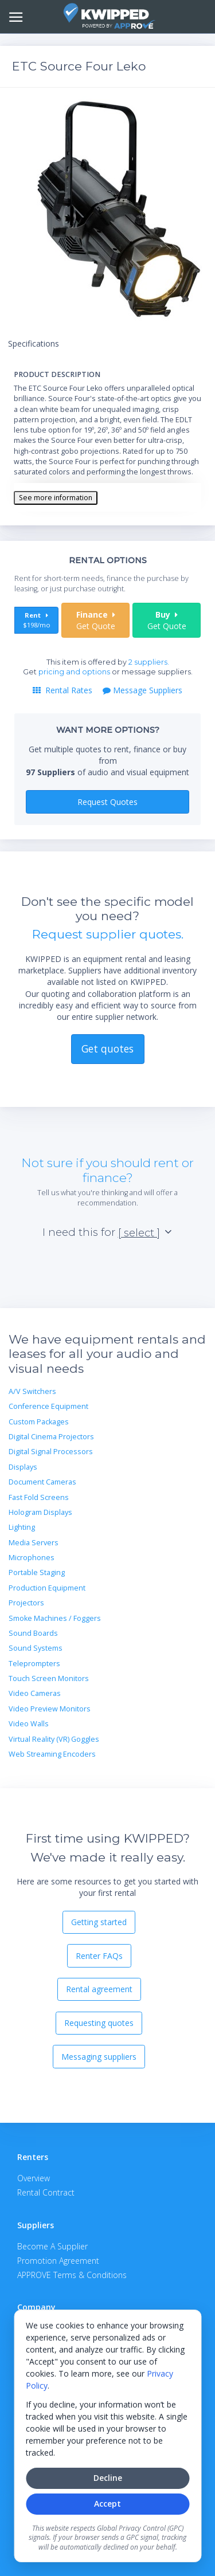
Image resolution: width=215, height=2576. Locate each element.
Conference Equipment (48, 1406)
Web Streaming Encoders (52, 1754)
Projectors (26, 1603)
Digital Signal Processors (51, 1451)
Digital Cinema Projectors (51, 1437)
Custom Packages (39, 1422)
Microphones (31, 1557)
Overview (33, 2178)
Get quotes (107, 1048)
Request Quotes (107, 801)
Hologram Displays (40, 1512)
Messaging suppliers (98, 2056)
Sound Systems (35, 1648)
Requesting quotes (99, 2022)
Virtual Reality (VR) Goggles (54, 1739)
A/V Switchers (32, 1391)
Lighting (22, 1527)
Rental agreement (99, 1989)
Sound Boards (33, 1633)
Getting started (99, 1922)
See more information (55, 497)
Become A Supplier (52, 2246)
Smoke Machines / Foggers (55, 1618)
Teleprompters (34, 1663)
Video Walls (29, 1724)
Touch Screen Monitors (49, 1678)
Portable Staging (37, 1572)
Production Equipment (47, 1588)
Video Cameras (35, 1693)
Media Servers (33, 1543)
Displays (23, 1467)
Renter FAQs (99, 1955)
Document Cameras (42, 1482)
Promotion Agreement (58, 2260)
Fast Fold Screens (39, 1497)
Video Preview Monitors (50, 1709)
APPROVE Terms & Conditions (72, 2274)
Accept (107, 2503)
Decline (107, 2477)
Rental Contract (46, 2192)
